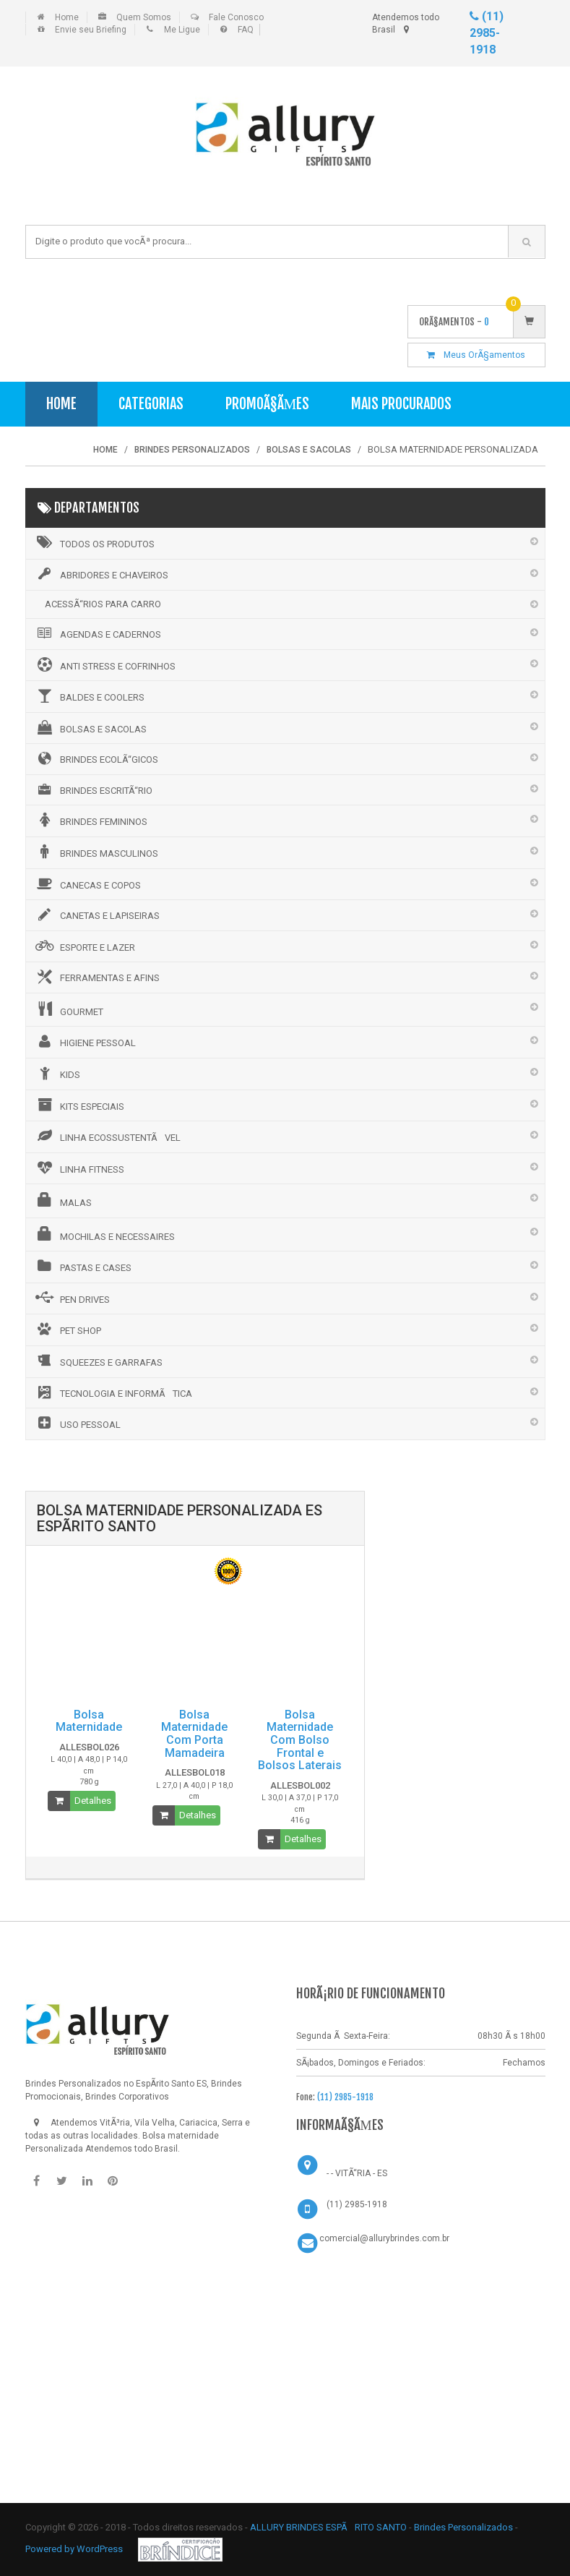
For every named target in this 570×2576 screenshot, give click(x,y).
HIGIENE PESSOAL (84, 1041)
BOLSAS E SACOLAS (90, 727)
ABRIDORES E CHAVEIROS (100, 574)
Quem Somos (143, 17)
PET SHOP (67, 1329)
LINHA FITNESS (78, 1167)
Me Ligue (182, 30)
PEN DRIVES (71, 1298)
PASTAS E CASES (82, 1266)
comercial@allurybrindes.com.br (384, 2238)
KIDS (56, 1073)
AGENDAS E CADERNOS (97, 633)
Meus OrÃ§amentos (476, 355)
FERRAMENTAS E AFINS (96, 977)
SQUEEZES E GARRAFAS (98, 1360)
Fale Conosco (236, 17)
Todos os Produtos (94, 542)
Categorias (150, 404)
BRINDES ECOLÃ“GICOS (95, 758)
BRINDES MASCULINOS (95, 851)
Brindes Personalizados (464, 2527)
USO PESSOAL (77, 1423)
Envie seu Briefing (90, 30)
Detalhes (92, 1800)
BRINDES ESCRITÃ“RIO (92, 789)
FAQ (246, 30)
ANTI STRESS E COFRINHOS (104, 664)
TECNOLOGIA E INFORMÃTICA (112, 1392)
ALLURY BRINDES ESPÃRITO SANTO (328, 2527)
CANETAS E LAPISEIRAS (96, 914)
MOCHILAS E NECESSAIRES (104, 1234)
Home (67, 17)
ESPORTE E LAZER (84, 945)
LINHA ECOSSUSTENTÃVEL (107, 1136)
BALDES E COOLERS (88, 695)
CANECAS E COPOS (87, 883)
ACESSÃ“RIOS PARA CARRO (103, 604)
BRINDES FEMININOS (90, 820)
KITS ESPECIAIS (78, 1104)
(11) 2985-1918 (487, 32)
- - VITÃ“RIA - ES (357, 2173)
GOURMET (68, 1009)
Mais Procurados (401, 404)
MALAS (62, 1200)
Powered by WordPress (75, 2548)
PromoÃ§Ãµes (267, 404)
